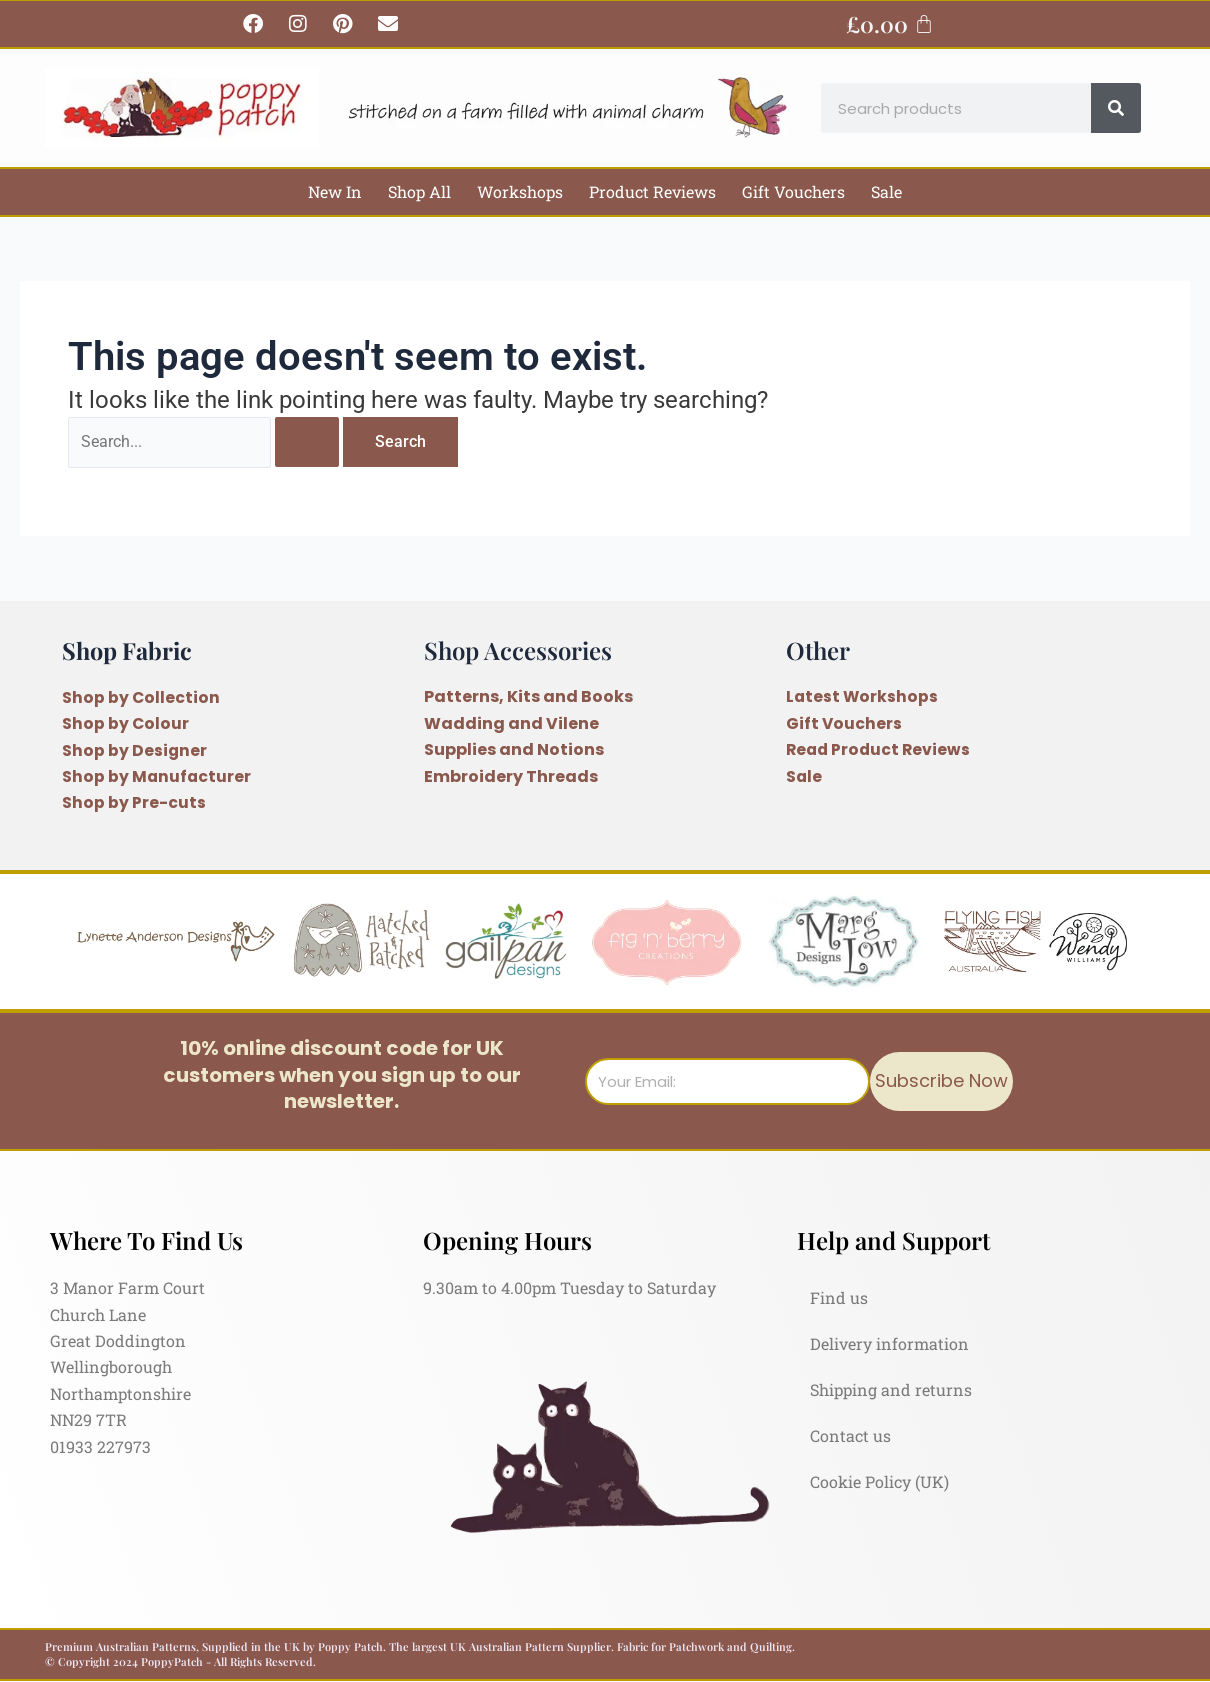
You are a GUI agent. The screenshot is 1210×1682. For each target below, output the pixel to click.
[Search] (1116, 108)
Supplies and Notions (514, 750)
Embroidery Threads (511, 776)
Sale (886, 191)
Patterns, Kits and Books (528, 697)
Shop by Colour (126, 723)
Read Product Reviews (880, 750)
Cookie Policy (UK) (879, 1481)
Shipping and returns (891, 1389)
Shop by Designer (135, 750)
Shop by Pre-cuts (134, 802)
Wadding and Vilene (511, 723)
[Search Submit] (313, 443)
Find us (839, 1297)
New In (335, 191)
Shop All (419, 191)
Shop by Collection (141, 697)
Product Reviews (652, 191)
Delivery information (889, 1343)
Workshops (520, 191)
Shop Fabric (129, 650)
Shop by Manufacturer (157, 776)
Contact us (850, 1435)
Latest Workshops (863, 697)
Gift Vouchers (793, 191)
